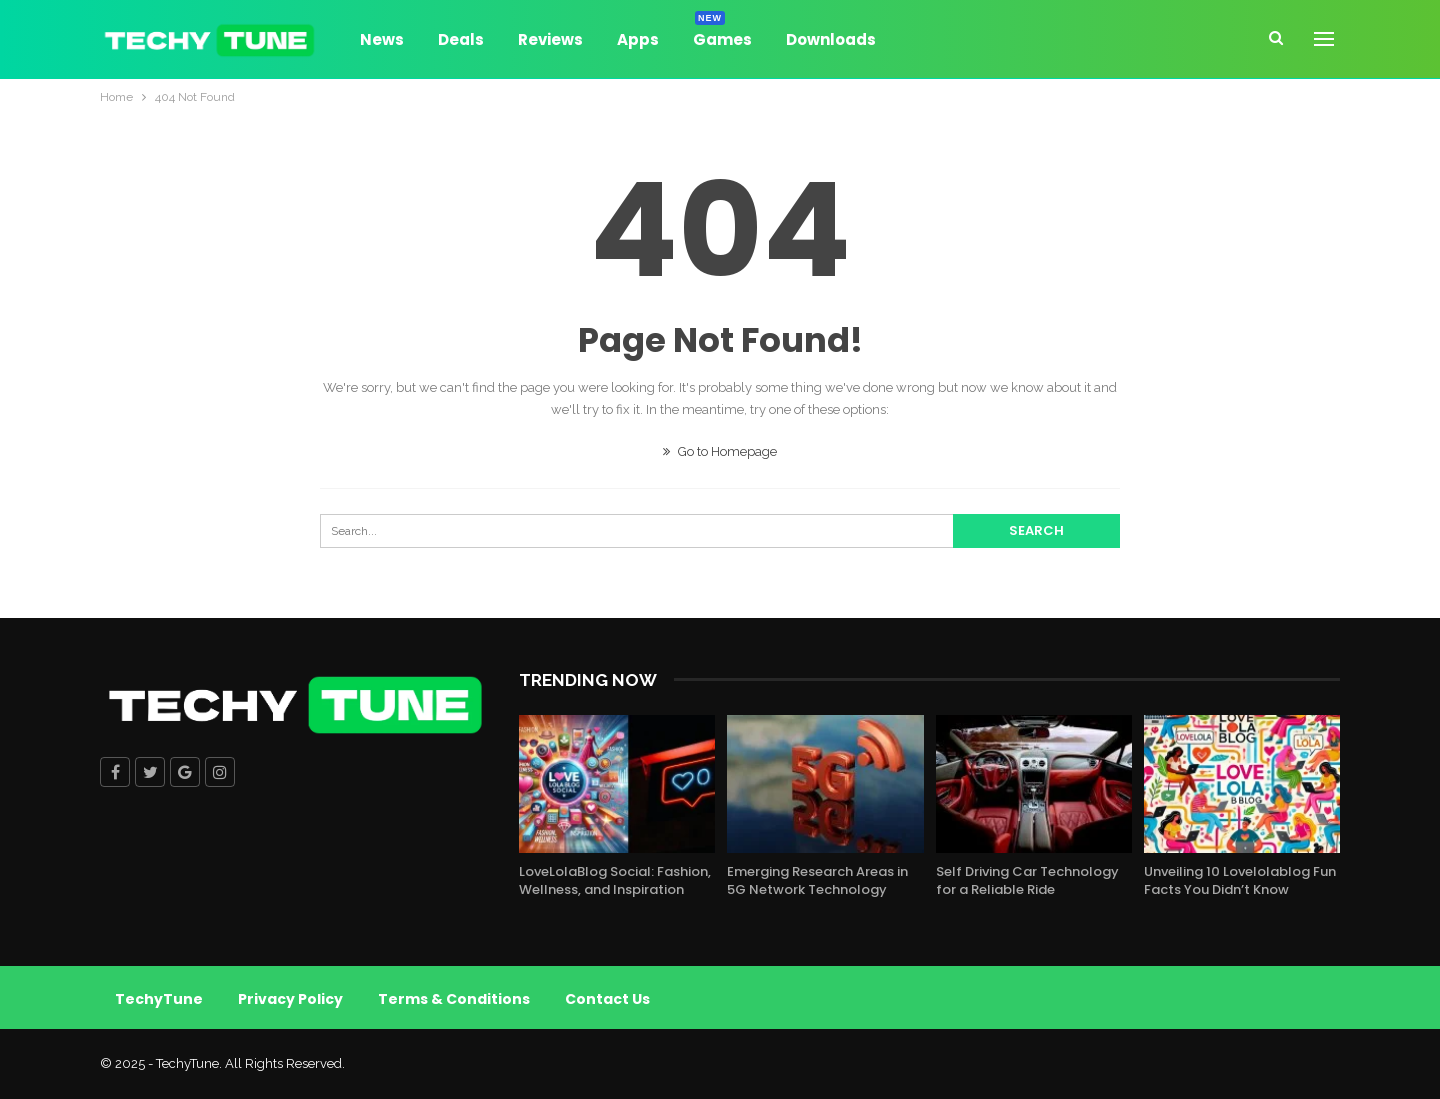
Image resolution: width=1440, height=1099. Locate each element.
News (382, 39)
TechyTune (159, 999)
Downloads (831, 39)
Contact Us (607, 999)
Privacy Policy (290, 999)
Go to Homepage (720, 451)
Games (722, 36)
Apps (638, 39)
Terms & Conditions (454, 999)
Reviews (550, 39)
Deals (461, 39)
